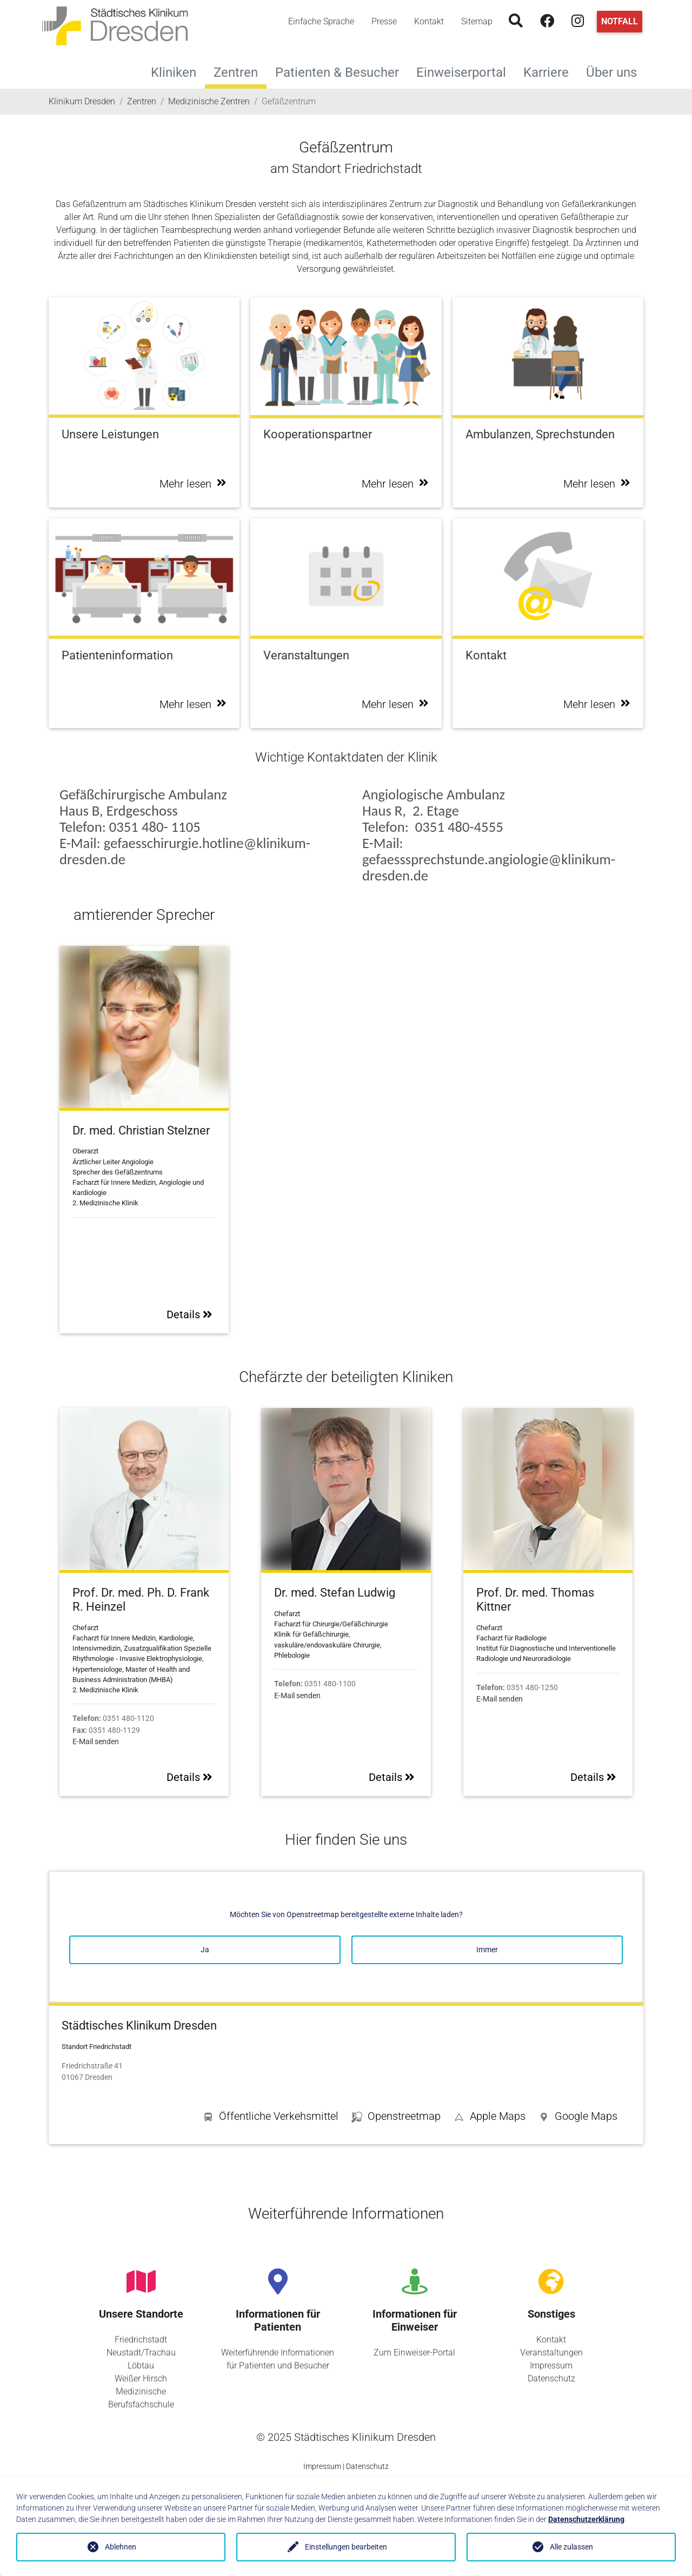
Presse (384, 21)
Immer (487, 1949)
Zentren (236, 72)
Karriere (550, 71)
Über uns (616, 71)
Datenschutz (551, 2378)
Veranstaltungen (551, 2352)
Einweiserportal (465, 71)
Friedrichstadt (141, 2339)
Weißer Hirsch (141, 2378)
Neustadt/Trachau (141, 2352)
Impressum (551, 2365)
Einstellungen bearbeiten (346, 2546)
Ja (205, 1949)
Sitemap (477, 21)
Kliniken (178, 71)
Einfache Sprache (321, 21)
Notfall (619, 21)
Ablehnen (120, 2546)
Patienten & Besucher (341, 71)
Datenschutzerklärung (586, 2519)
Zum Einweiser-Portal (414, 2352)
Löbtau (141, 2365)
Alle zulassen (571, 2546)
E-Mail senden (95, 1741)
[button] (577, 2118)
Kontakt (429, 21)
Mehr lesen (193, 483)
